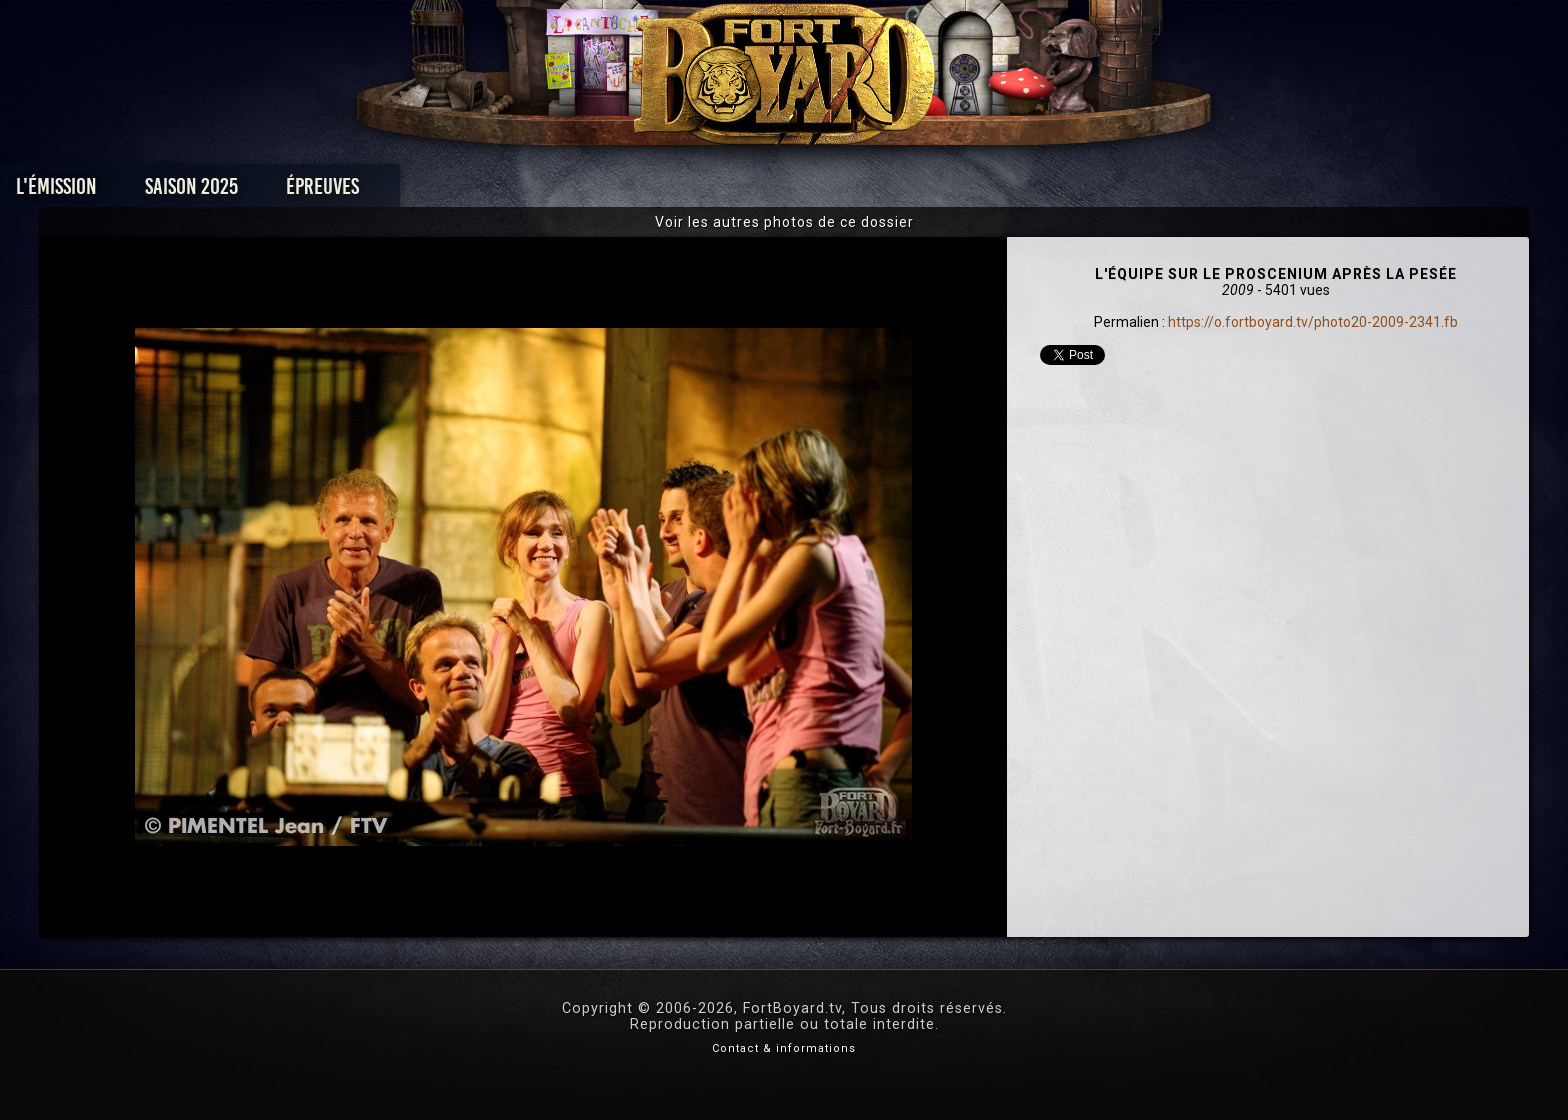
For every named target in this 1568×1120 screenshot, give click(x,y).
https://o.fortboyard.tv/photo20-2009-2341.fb (1313, 322)
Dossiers (923, 191)
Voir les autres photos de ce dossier (784, 222)
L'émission (336, 191)
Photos (714, 191)
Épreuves (602, 191)
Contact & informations (784, 1048)
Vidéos (815, 191)
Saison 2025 (471, 191)
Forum (1030, 191)
